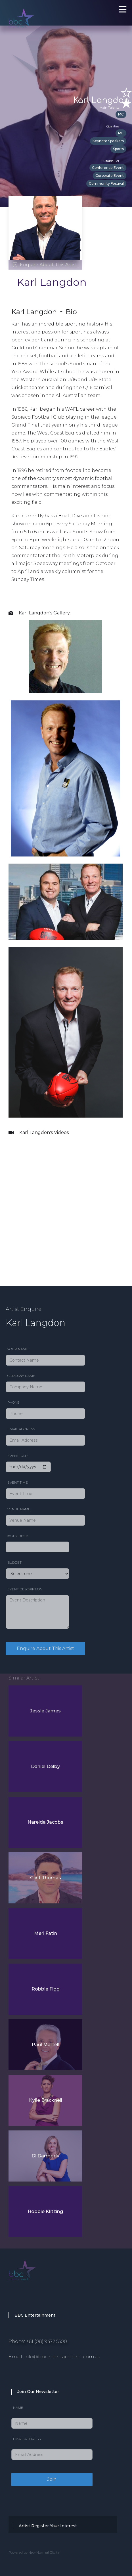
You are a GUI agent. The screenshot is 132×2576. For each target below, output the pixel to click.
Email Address (21, 1429)
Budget (14, 1562)
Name (18, 2407)
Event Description (24, 1589)
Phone (13, 1402)
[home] (40, 11)
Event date (18, 1456)
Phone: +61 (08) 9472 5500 (38, 2341)
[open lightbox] (65, 656)
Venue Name (18, 1509)
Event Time (17, 1482)
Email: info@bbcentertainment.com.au (54, 2356)
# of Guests (18, 1536)
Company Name (21, 1376)
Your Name (17, 1349)
